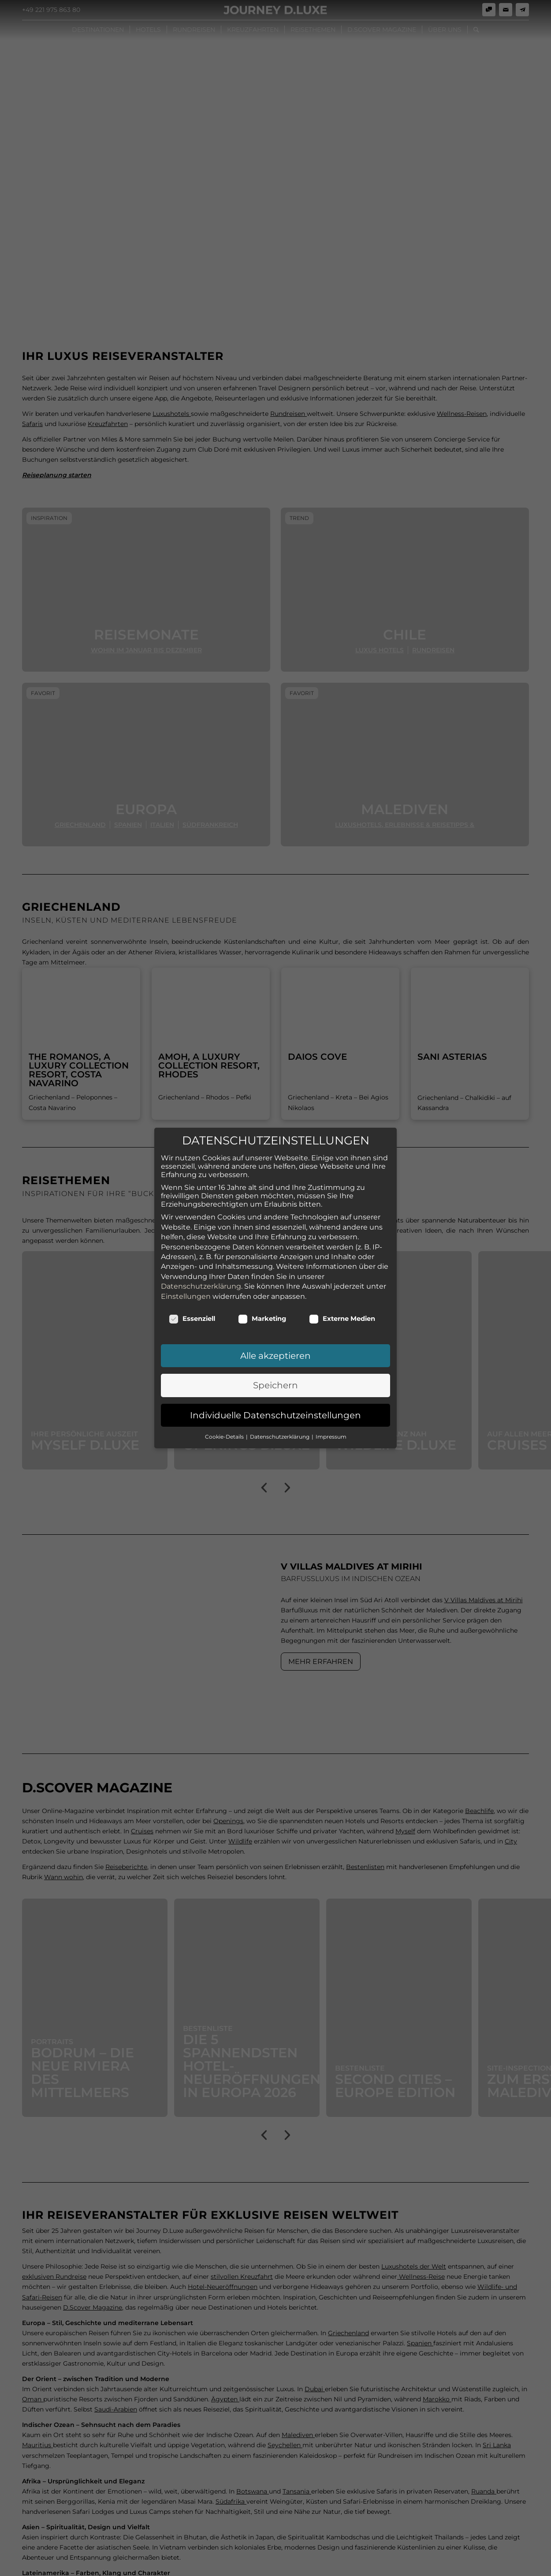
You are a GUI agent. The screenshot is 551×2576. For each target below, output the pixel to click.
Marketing (262, 1311)
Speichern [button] (275, 1377)
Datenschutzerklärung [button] (280, 1428)
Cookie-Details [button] (225, 1428)
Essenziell (192, 1311)
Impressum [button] (331, 1428)
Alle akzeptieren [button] (275, 1347)
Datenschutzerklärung (201, 1278)
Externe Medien (342, 1311)
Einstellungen (186, 1288)
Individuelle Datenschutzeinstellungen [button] (275, 1407)
